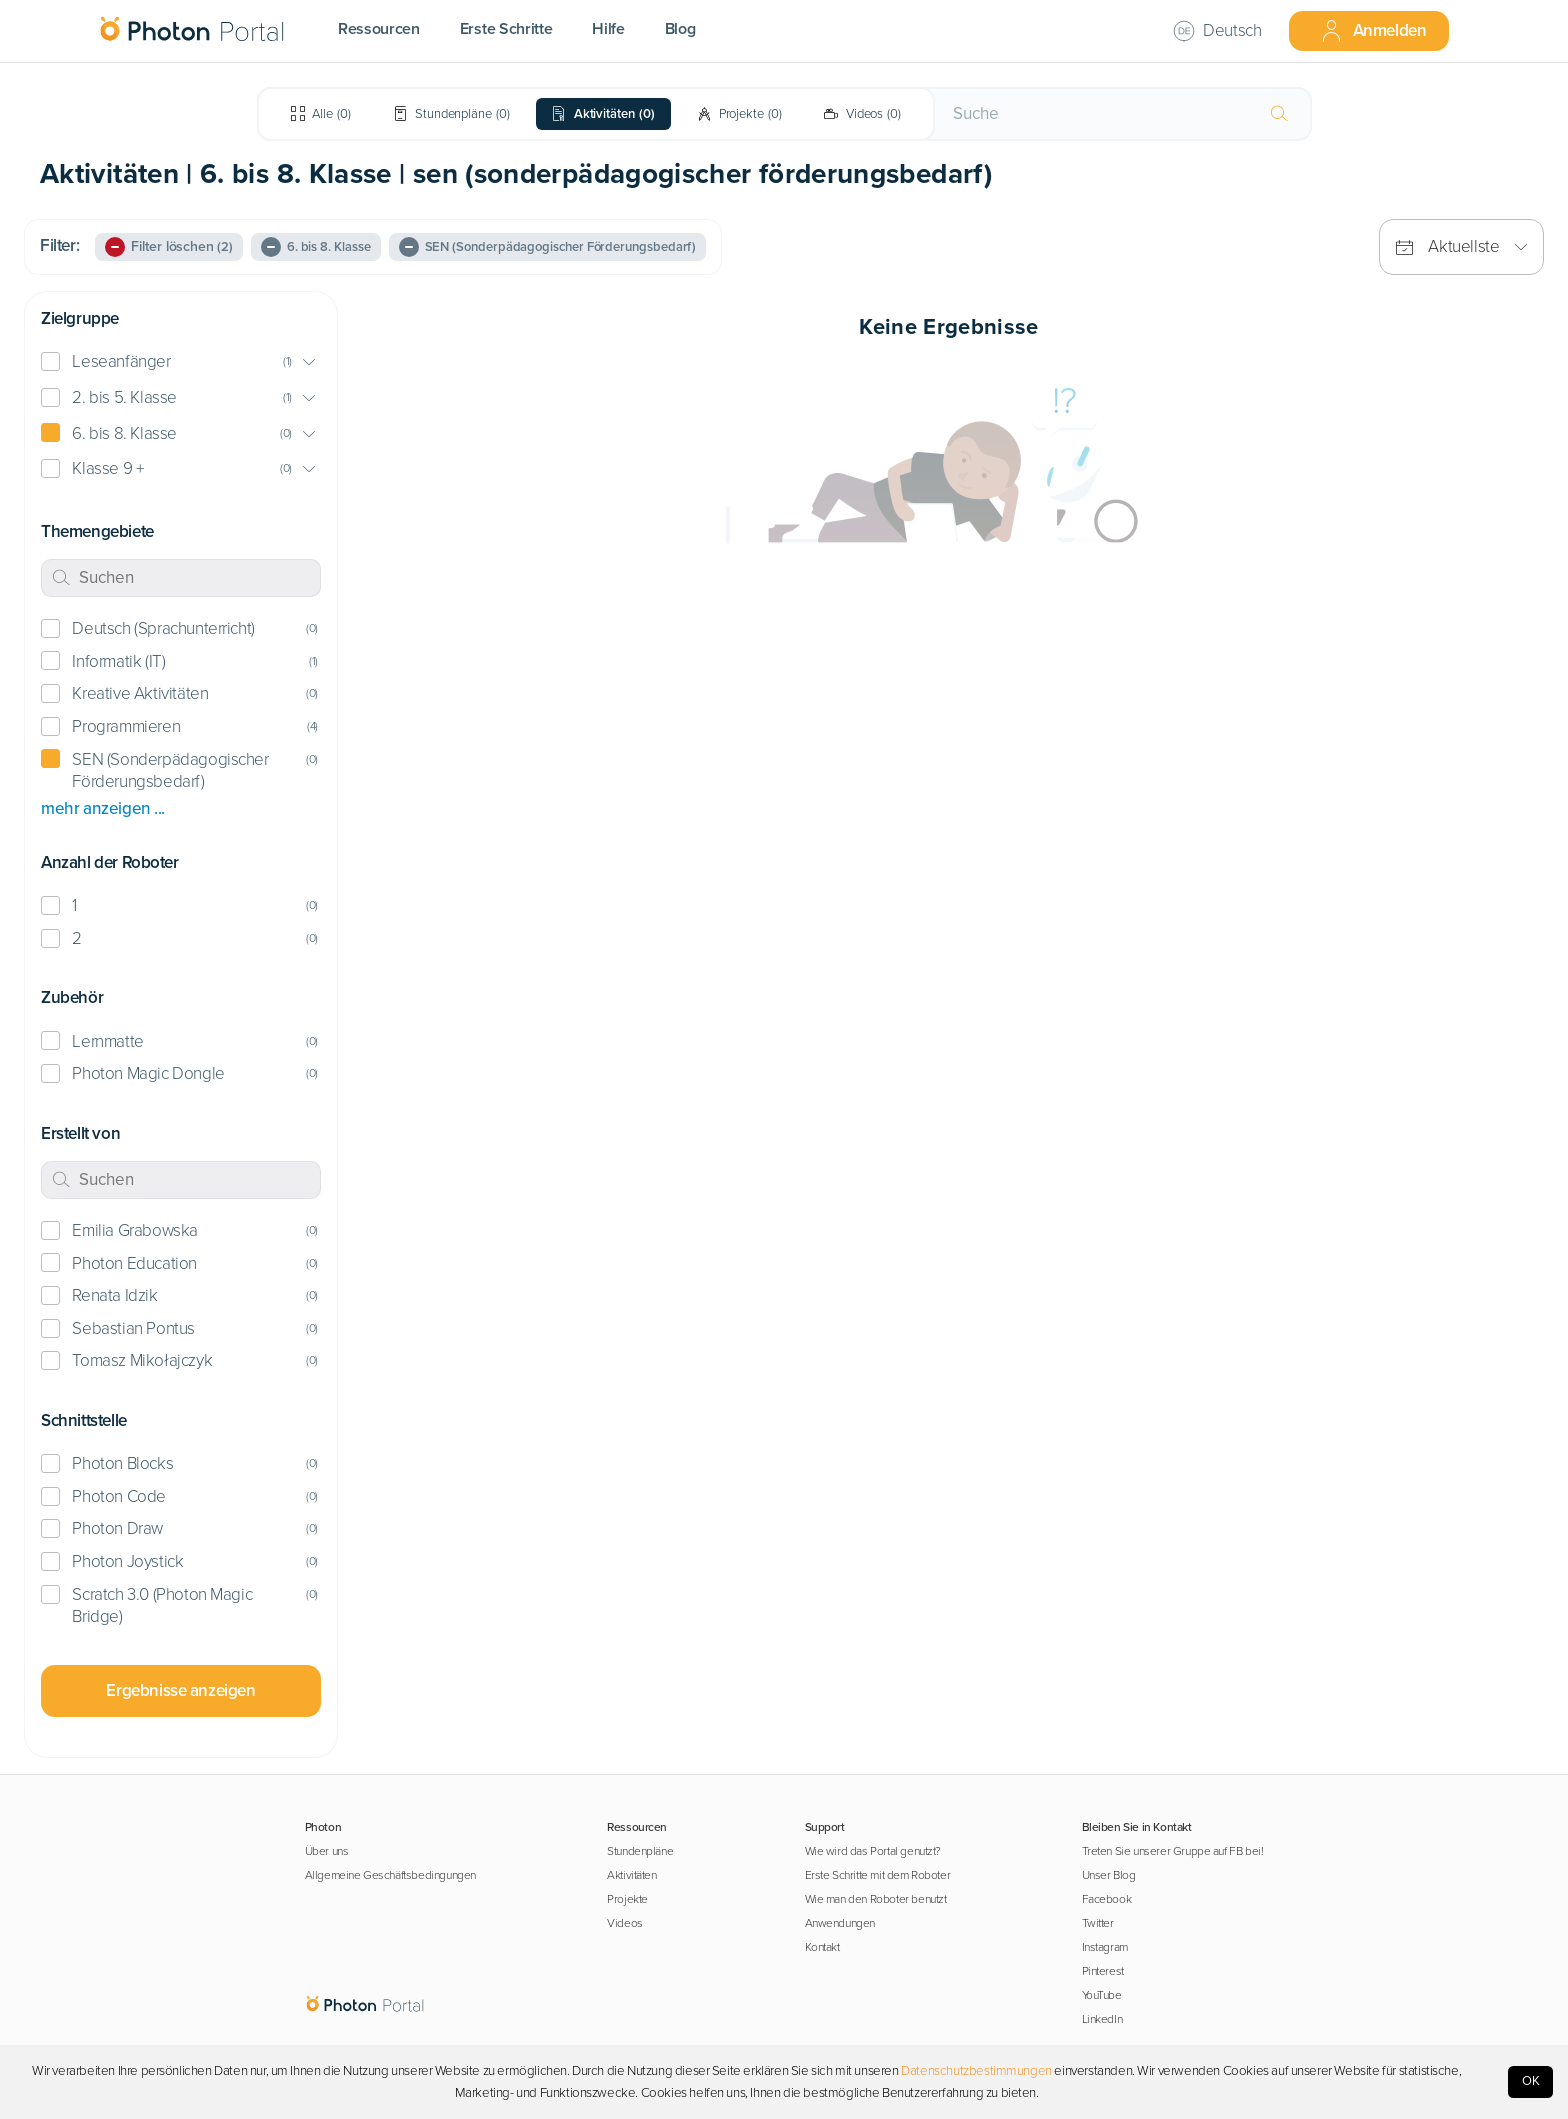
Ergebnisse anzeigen (180, 1690)
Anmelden (1373, 31)
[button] (181, 362)
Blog (680, 29)
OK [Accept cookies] (1531, 2081)
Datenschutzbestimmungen (976, 2071)
